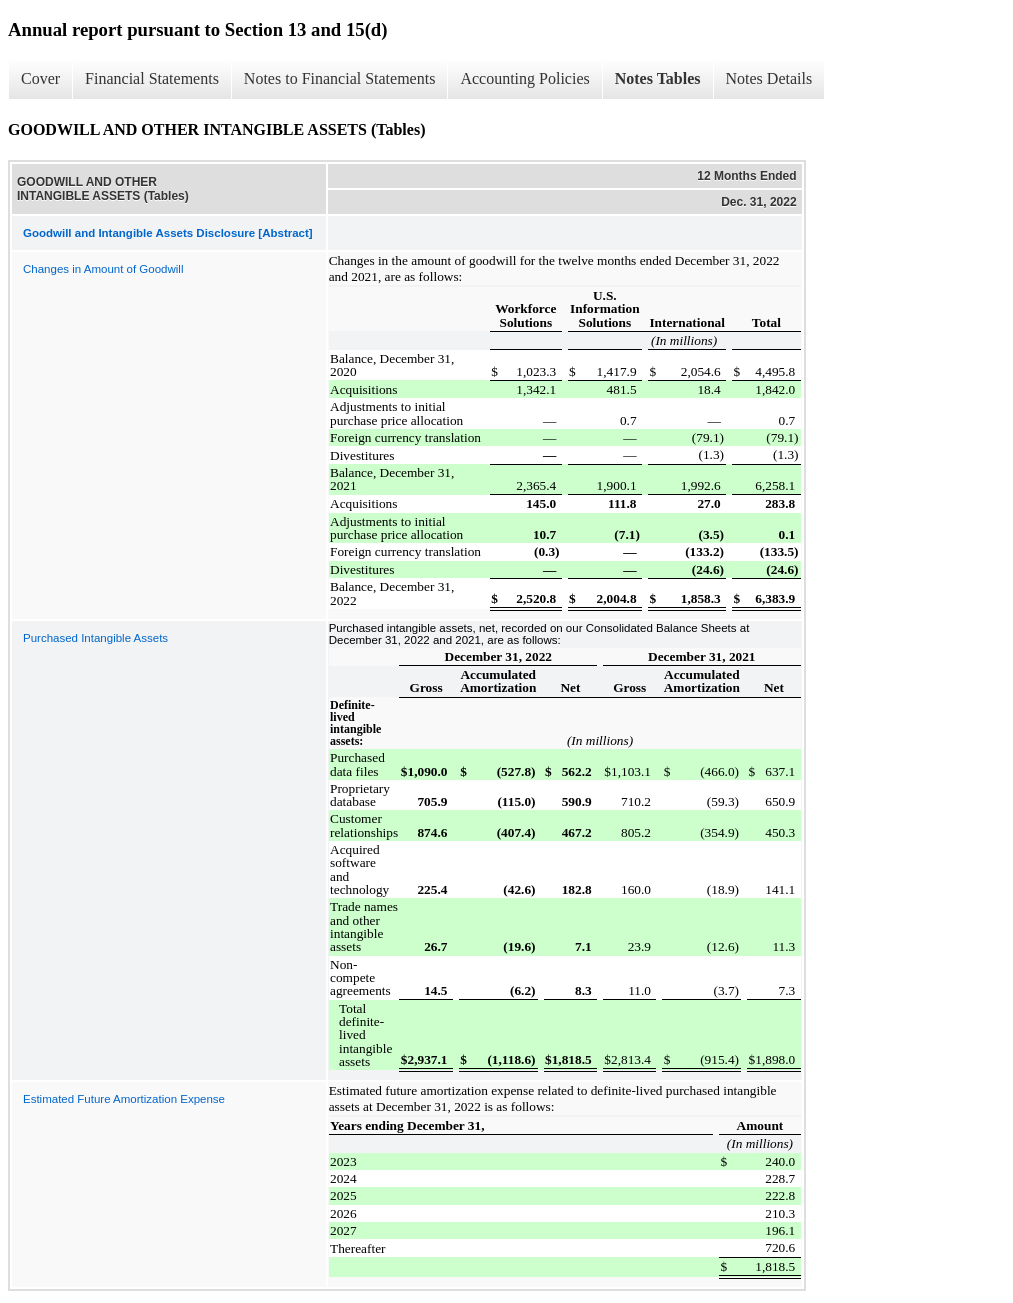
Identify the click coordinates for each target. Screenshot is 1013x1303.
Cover (40, 78)
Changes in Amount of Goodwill (103, 269)
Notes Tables (658, 78)
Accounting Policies (524, 78)
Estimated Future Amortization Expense (124, 1099)
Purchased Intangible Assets (95, 638)
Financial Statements (152, 78)
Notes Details (769, 78)
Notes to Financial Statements (340, 78)
